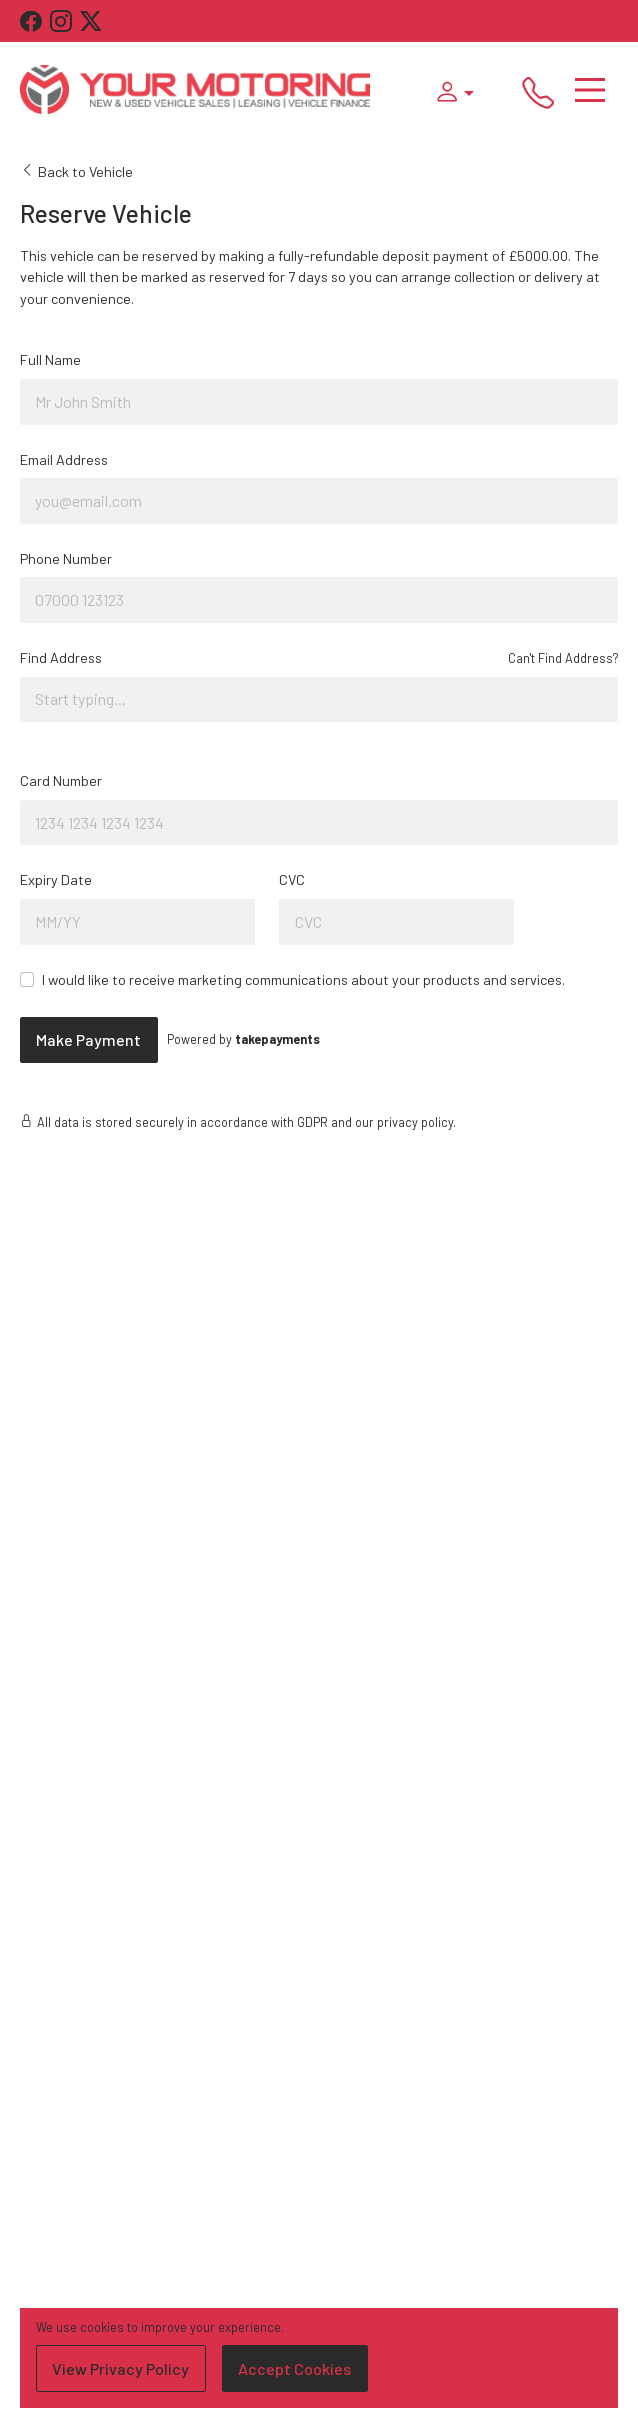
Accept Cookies (294, 2368)
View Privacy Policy (120, 2368)
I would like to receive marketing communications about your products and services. (303, 979)
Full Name (50, 359)
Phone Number (66, 558)
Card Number (61, 780)
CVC (292, 879)
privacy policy (415, 1122)
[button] (450, 90)
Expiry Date (56, 879)
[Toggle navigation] (590, 90)
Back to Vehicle (76, 170)
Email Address (64, 459)
